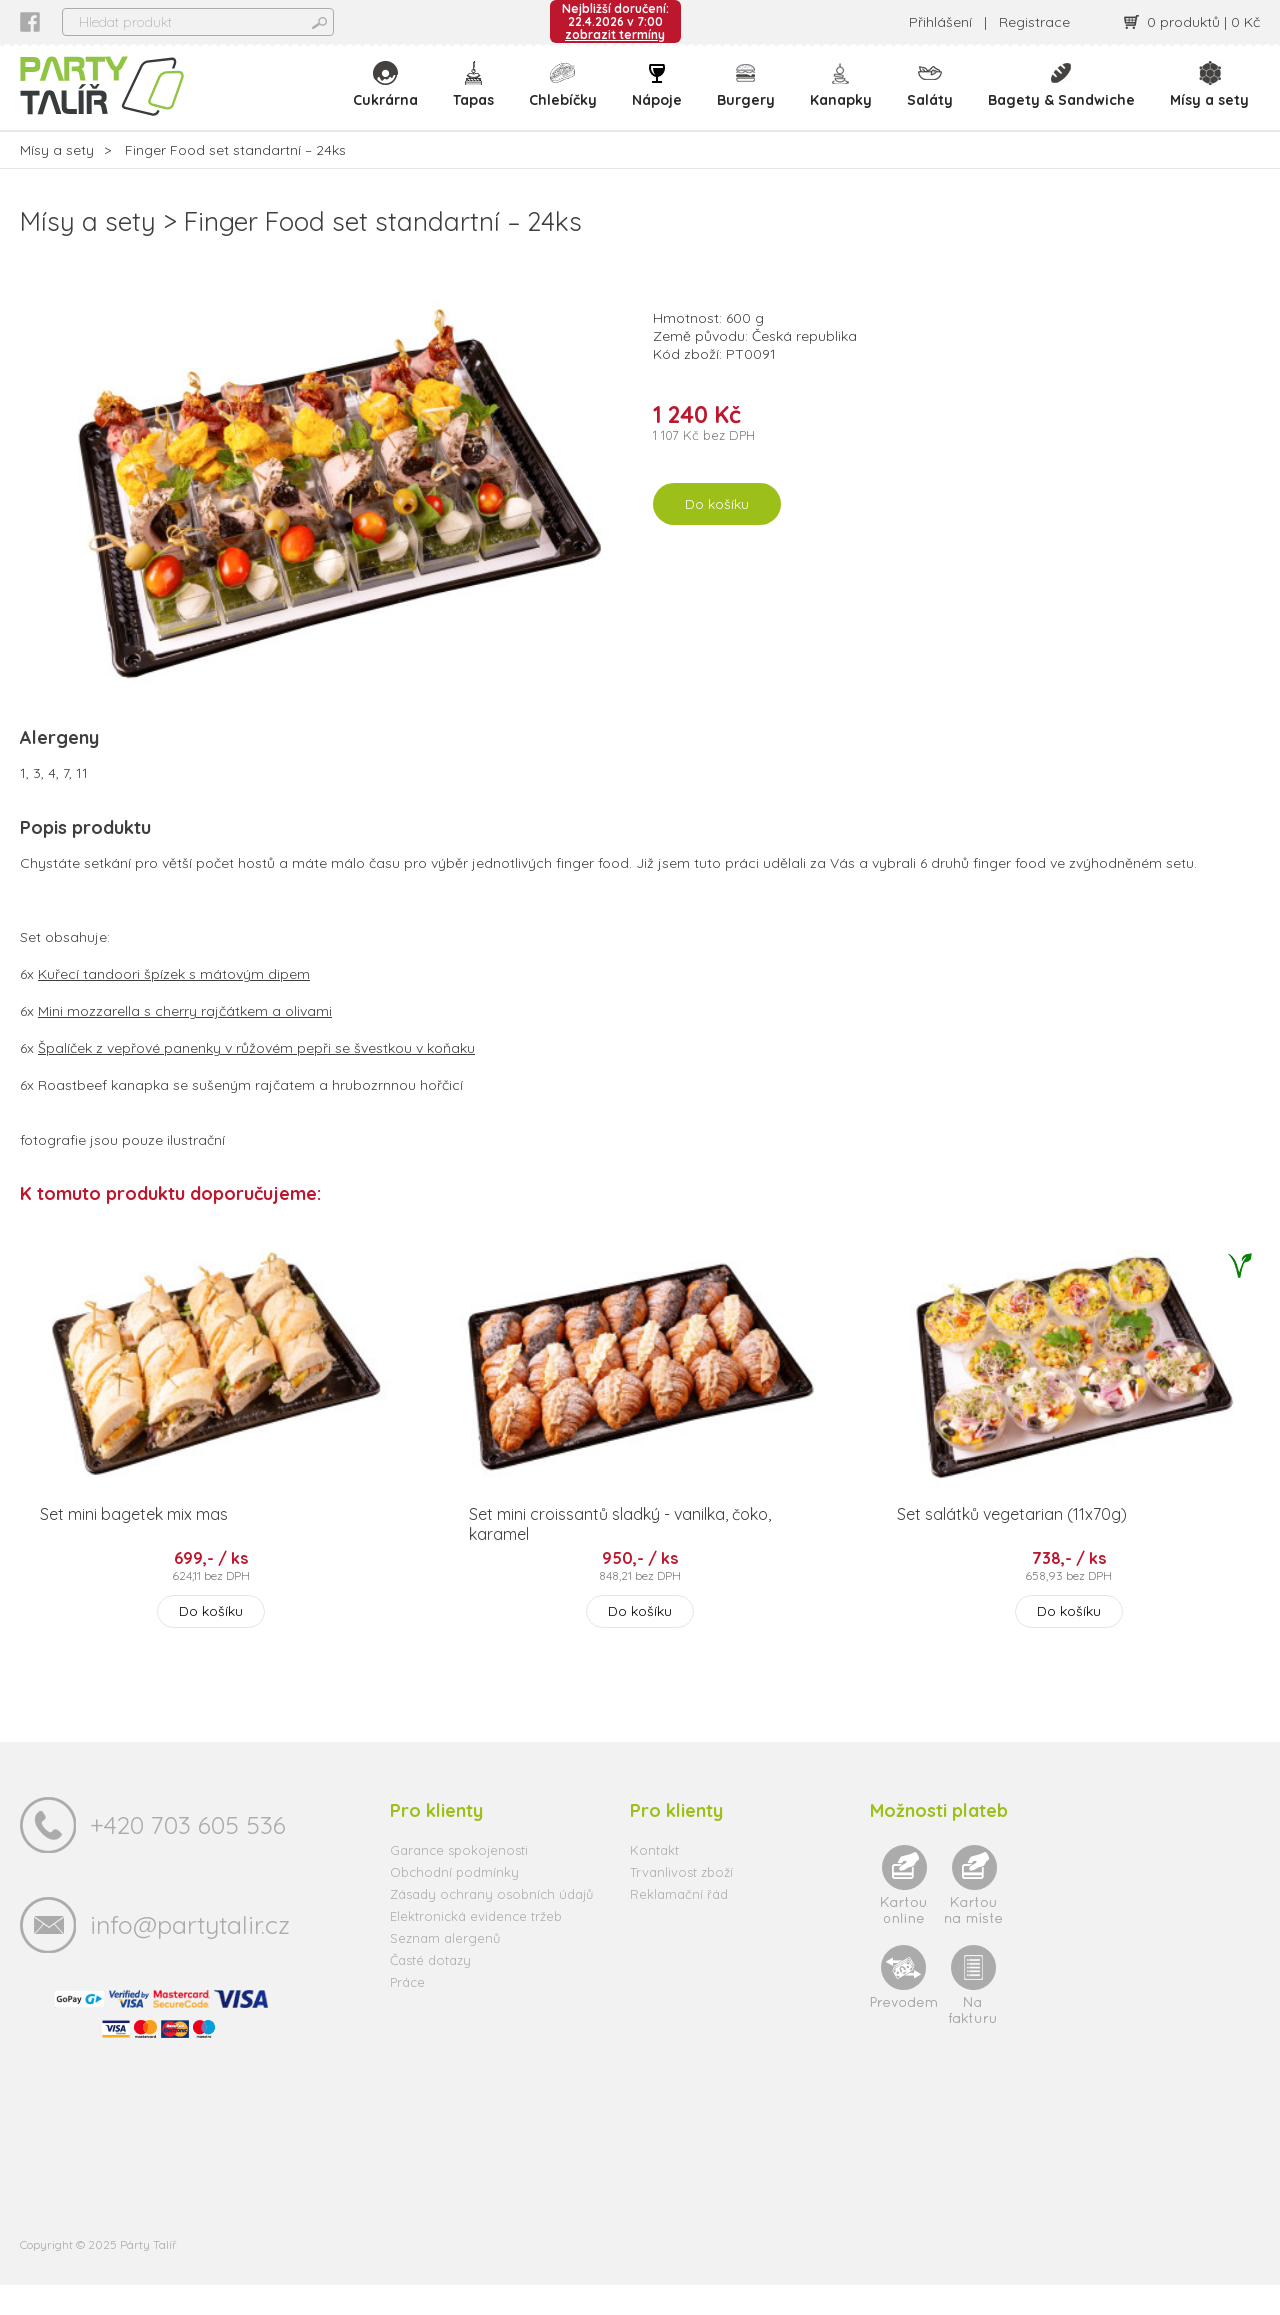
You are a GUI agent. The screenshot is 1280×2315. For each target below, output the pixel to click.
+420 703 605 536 (188, 1854)
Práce (407, 2012)
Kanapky (844, 100)
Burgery (750, 100)
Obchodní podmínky (454, 1902)
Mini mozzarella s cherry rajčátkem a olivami (185, 1041)
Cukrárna (393, 100)
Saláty (932, 100)
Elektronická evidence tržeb (476, 1946)
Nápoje (662, 100)
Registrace (1034, 22)
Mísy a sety (1209, 100)
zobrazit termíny (615, 34)
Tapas (480, 100)
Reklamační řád (679, 1924)
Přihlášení (940, 22)
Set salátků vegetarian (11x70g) (1012, 1544)
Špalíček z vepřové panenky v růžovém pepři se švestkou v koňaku (256, 1078)
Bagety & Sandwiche (1062, 100)
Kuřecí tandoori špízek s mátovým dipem (174, 1004)
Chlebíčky (569, 100)
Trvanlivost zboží (681, 1902)
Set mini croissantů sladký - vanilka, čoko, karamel (620, 1554)
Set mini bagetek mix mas (134, 1544)
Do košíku (717, 534)
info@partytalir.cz (190, 1954)
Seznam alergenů (445, 1968)
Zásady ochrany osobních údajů (491, 1924)
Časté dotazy (430, 1990)
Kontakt (654, 1880)
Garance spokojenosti (459, 1880)
